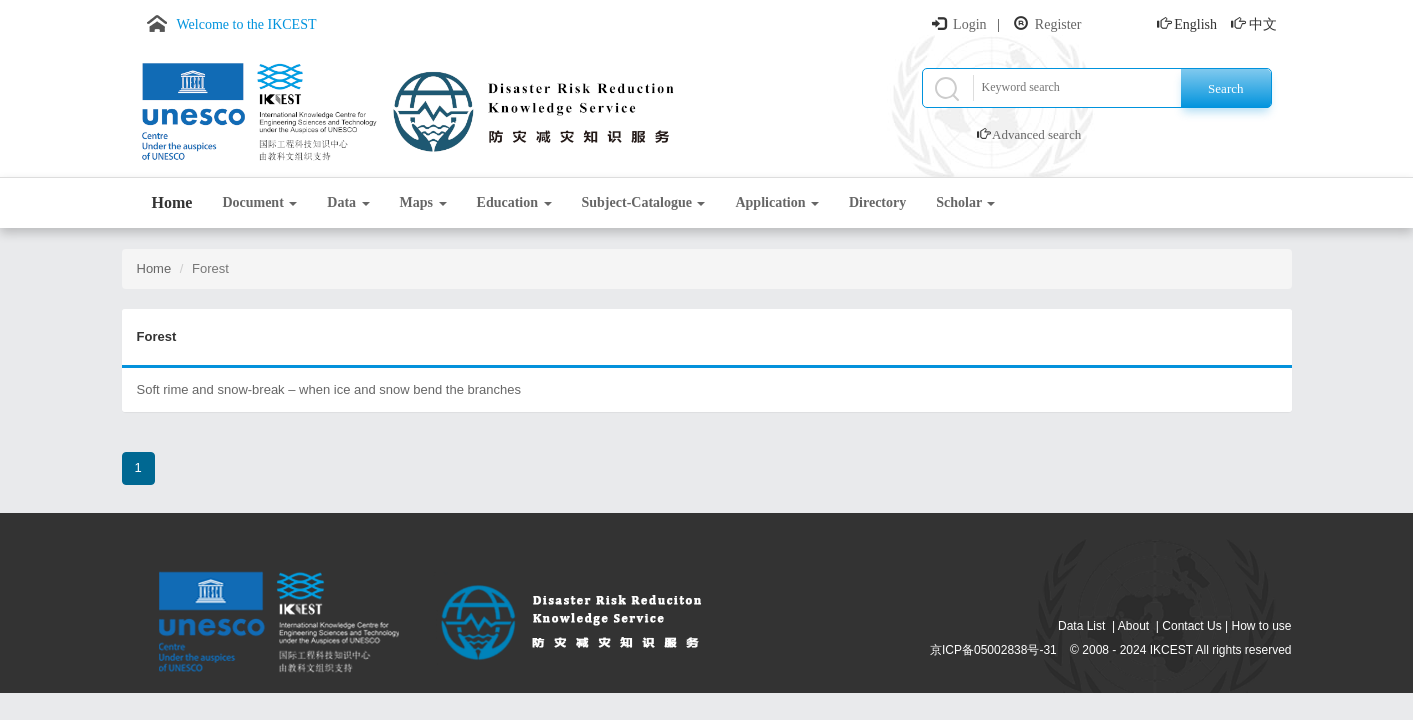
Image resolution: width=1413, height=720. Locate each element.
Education (514, 202)
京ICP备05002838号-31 (993, 650)
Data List (1081, 626)
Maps (423, 202)
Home (172, 202)
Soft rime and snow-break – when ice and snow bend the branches (329, 389)
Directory (877, 202)
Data (348, 202)
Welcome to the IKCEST (247, 24)
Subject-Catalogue (644, 202)
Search (1225, 88)
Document (259, 202)
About (1133, 626)
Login (969, 24)
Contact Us (1191, 626)
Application (777, 202)
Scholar (965, 202)
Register (1058, 24)
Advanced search (1036, 134)
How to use (1261, 626)
